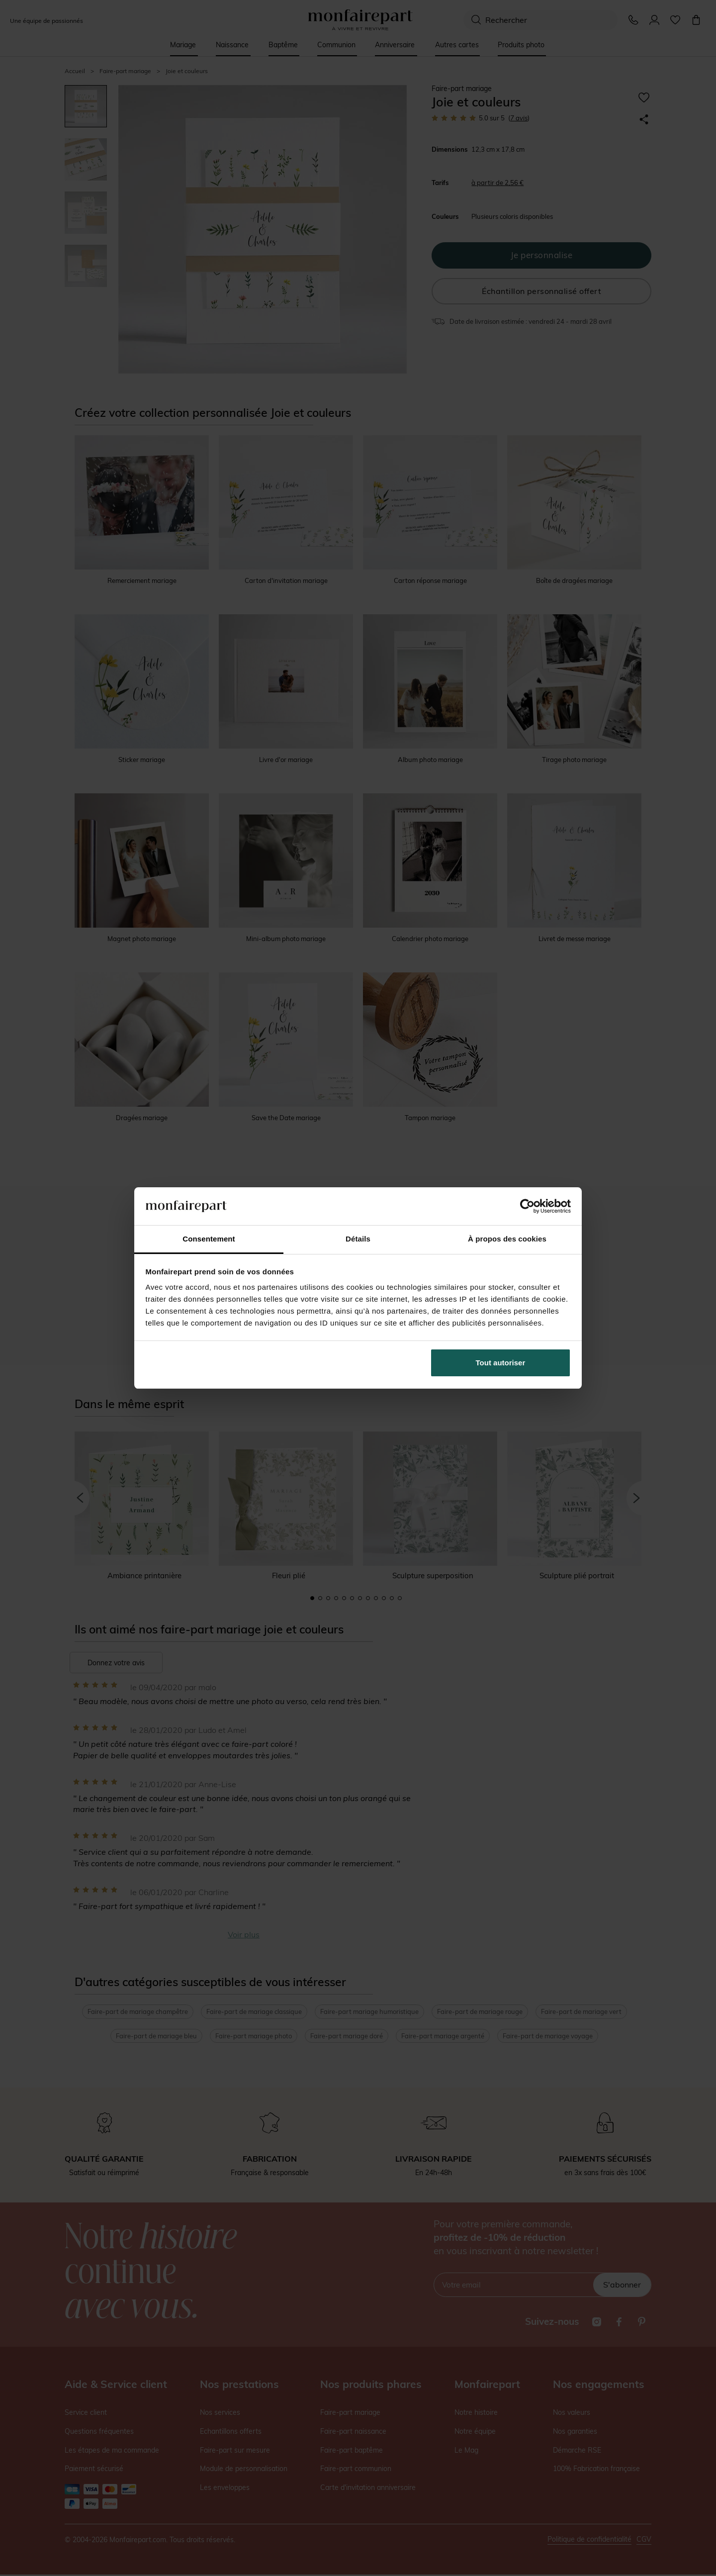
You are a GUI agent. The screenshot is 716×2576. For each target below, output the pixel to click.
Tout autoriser (501, 1362)
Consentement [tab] (208, 1239)
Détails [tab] (358, 1239)
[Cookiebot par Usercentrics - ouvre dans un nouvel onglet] (527, 1206)
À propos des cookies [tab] (507, 1239)
